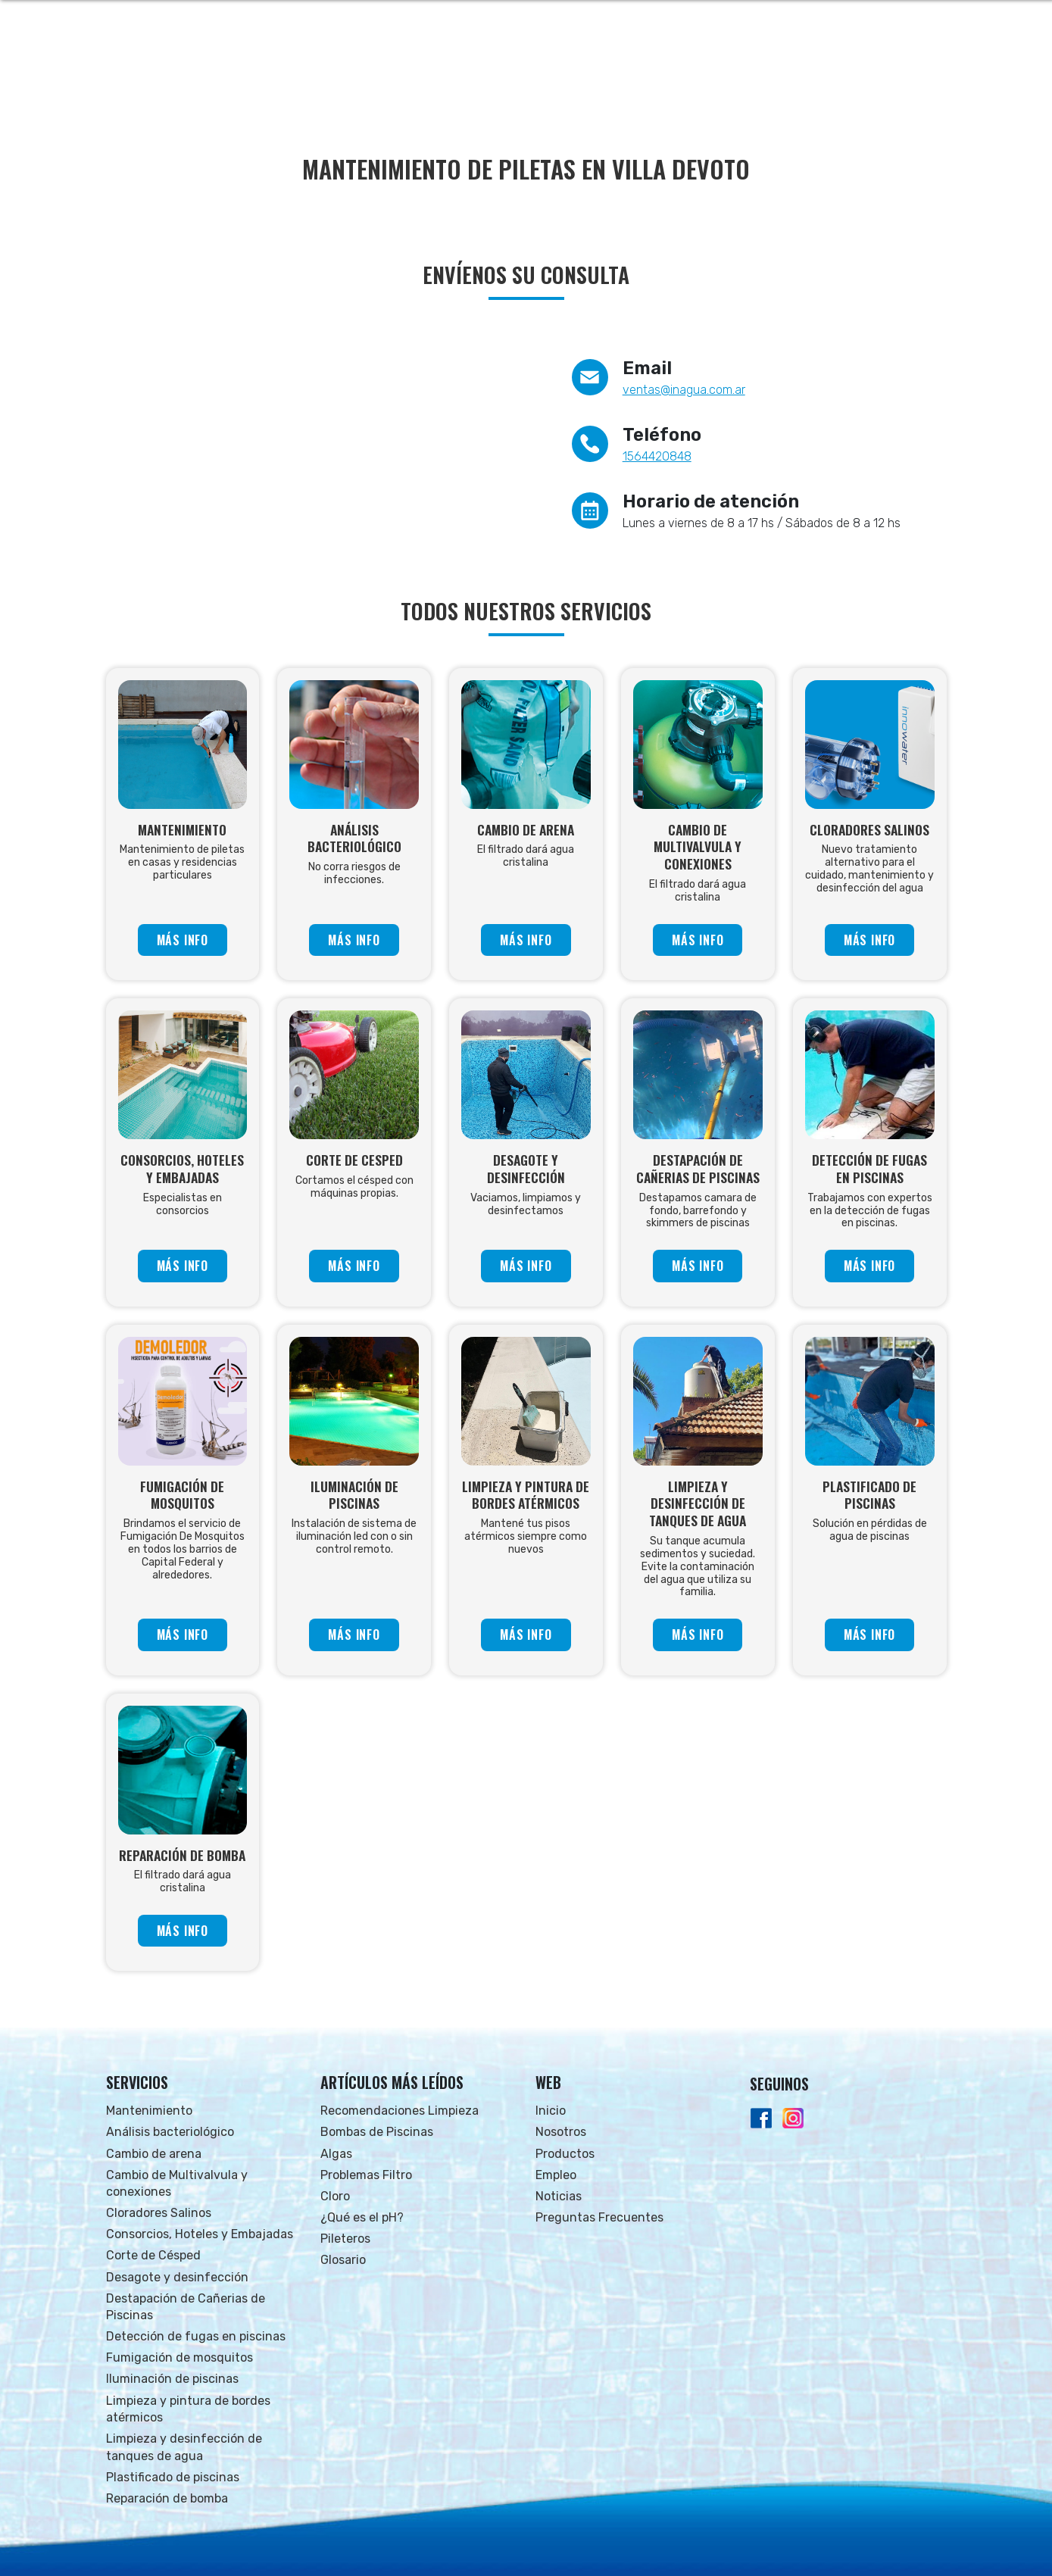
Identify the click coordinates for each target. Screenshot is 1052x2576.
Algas (336, 2154)
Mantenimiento (149, 2110)
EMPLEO (730, 75)
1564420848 (657, 456)
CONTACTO (910, 75)
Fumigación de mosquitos (179, 2357)
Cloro (335, 2196)
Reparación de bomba (167, 2498)
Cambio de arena (153, 2154)
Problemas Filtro (366, 2175)
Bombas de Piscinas (376, 2132)
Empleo (555, 2175)
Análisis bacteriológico (170, 2132)
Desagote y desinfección (177, 2277)
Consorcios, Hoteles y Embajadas (199, 2234)
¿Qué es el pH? (362, 2217)
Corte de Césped (153, 2255)
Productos (565, 2154)
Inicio (550, 2110)
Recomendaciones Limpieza (399, 2110)
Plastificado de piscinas (172, 2477)
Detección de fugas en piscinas (196, 2336)
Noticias (558, 2196)
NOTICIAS (794, 75)
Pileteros (345, 2238)
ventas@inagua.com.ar (684, 389)
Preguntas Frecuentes (599, 2217)
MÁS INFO (182, 940)
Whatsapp (902, 23)
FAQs (850, 75)
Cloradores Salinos (158, 2213)
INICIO (519, 75)
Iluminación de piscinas (172, 2378)
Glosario (343, 2260)
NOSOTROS (582, 75)
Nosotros (560, 2132)
